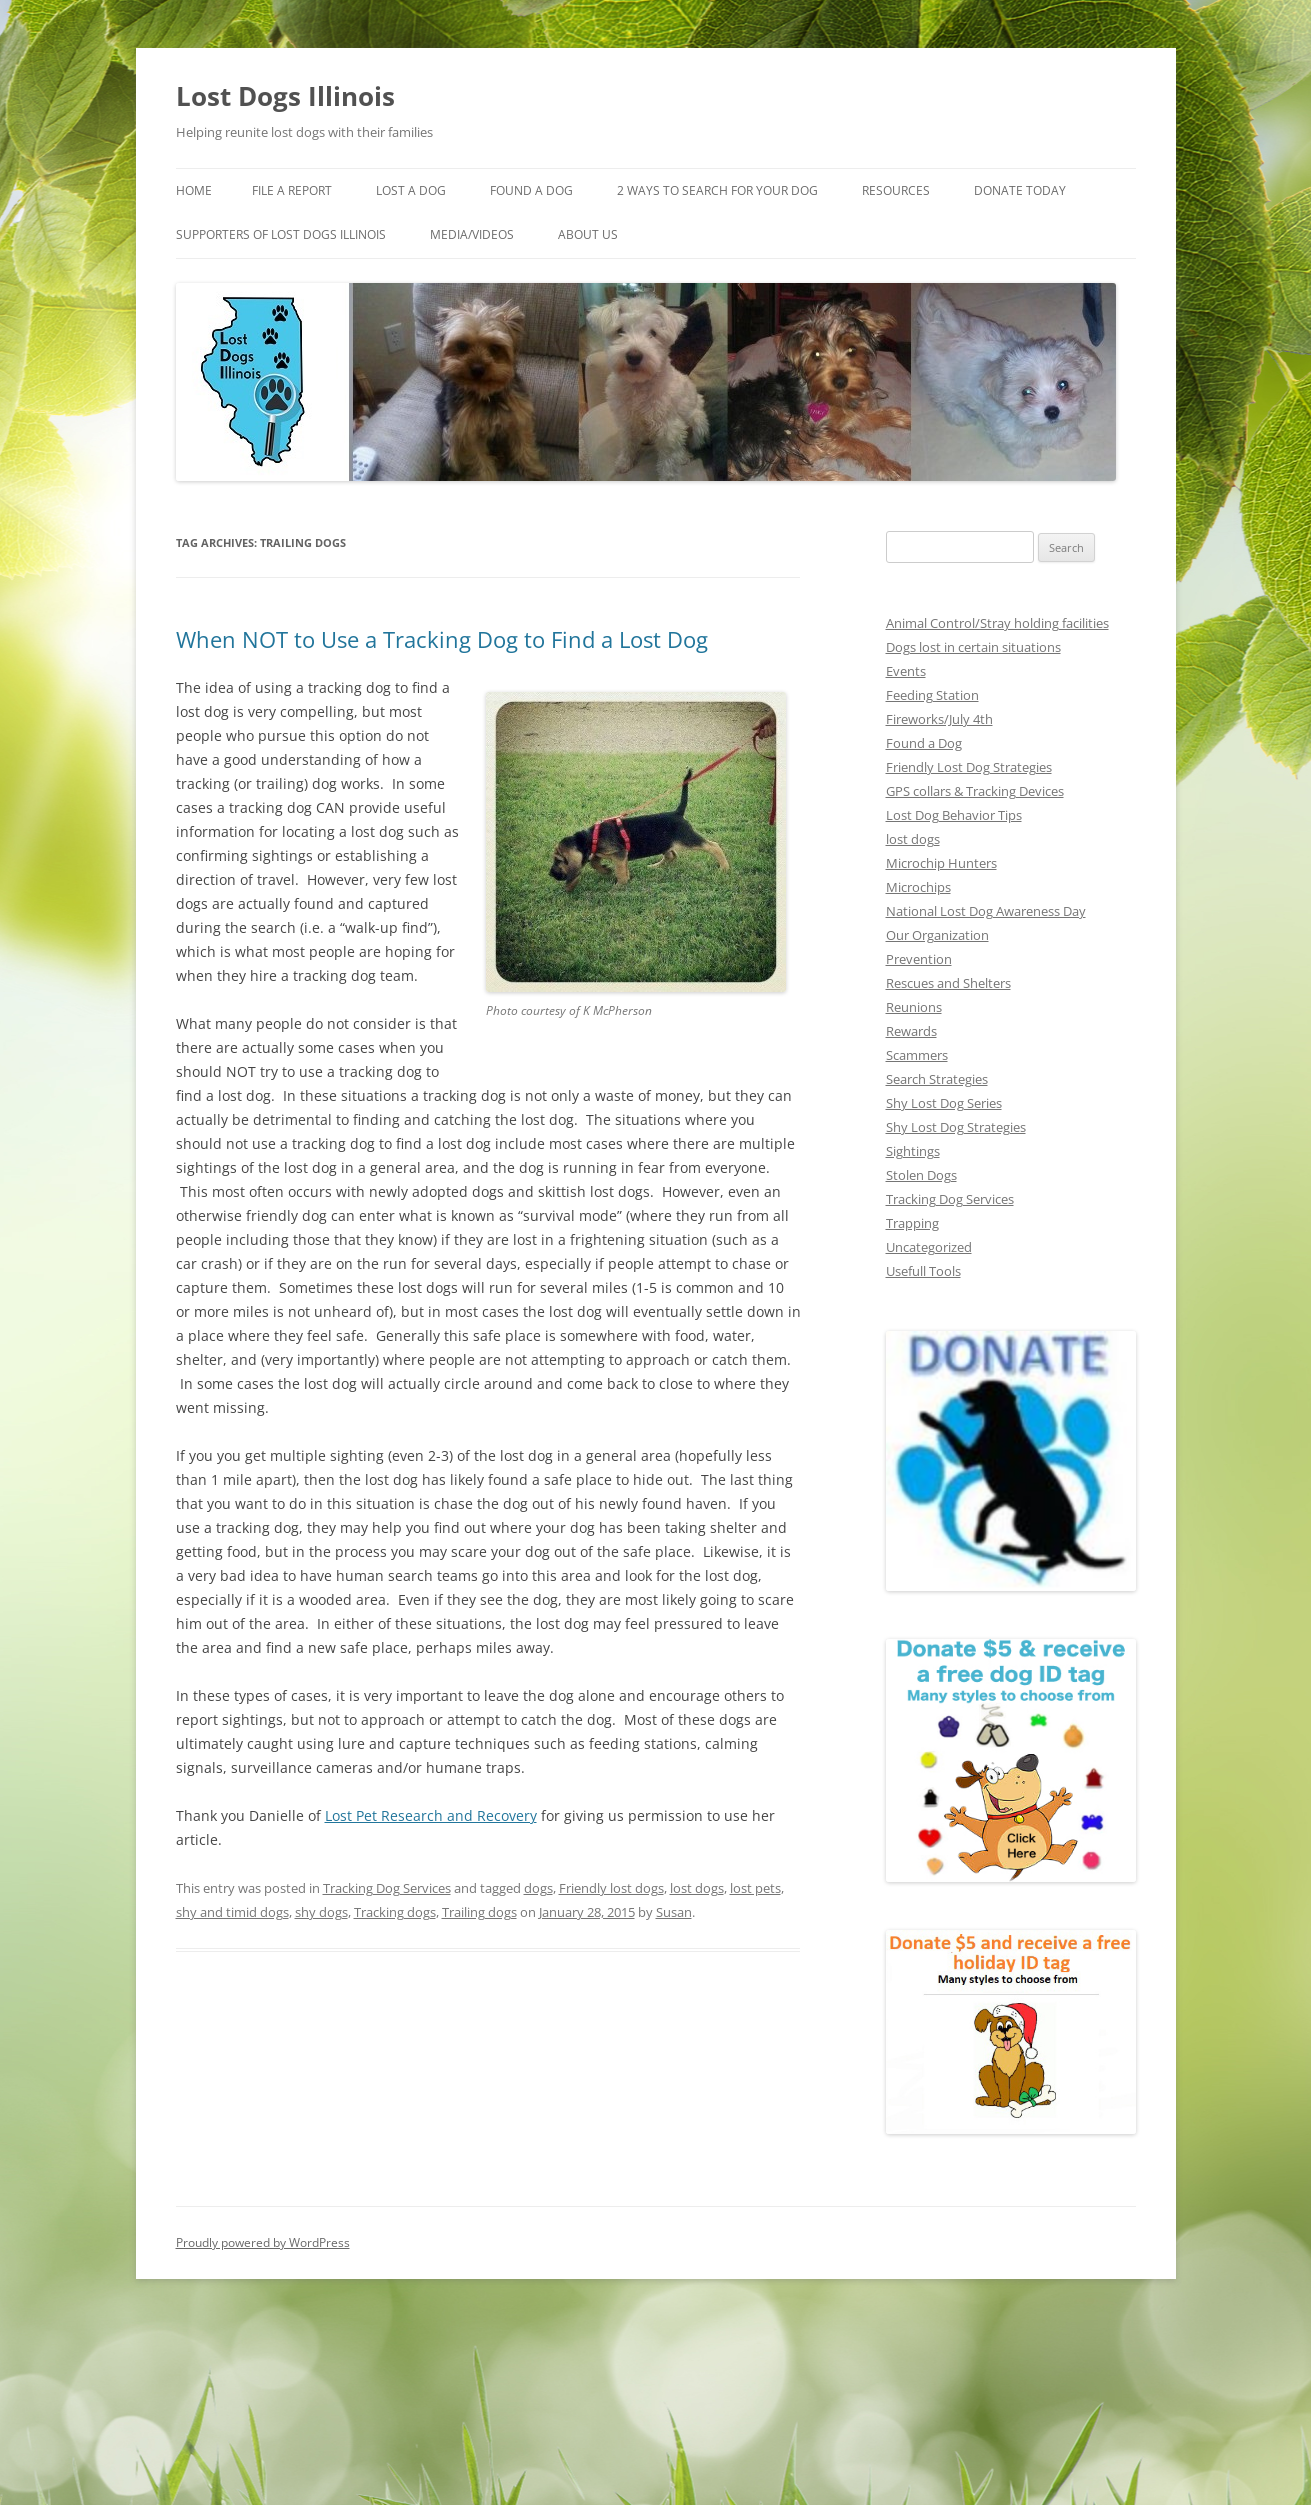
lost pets (755, 1888)
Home (194, 190)
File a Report (292, 190)
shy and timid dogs (232, 1912)
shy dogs (321, 1912)
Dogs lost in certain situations (973, 647)
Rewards (911, 1031)
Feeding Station (932, 695)
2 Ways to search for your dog (717, 190)
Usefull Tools (923, 1271)
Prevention (919, 959)
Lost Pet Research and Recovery (431, 1815)
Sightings (913, 1151)
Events (906, 671)
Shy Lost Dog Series (944, 1103)
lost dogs (697, 1888)
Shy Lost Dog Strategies (956, 1127)
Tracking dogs (395, 1912)
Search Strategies (937, 1079)
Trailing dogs (479, 1912)
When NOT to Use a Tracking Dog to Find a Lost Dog (442, 639)
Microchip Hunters (941, 863)
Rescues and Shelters (948, 983)
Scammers (917, 1055)
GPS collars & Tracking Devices (975, 791)
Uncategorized (929, 1247)
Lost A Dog (411, 190)
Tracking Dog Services (387, 1888)
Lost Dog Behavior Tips (954, 815)
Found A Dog (531, 190)
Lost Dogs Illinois (285, 96)
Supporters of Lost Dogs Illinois (281, 234)
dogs (538, 1888)
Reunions (914, 1007)
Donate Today (1020, 190)
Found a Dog (924, 743)
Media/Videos (472, 234)
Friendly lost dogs (611, 1888)
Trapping (912, 1223)
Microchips (918, 887)
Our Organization (937, 935)
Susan (674, 1912)
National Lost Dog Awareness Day (986, 911)
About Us (588, 234)
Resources (896, 190)
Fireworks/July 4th (939, 719)
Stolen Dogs (921, 1175)
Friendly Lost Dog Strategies (969, 767)
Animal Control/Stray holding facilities (997, 623)
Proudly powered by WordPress (263, 2242)
